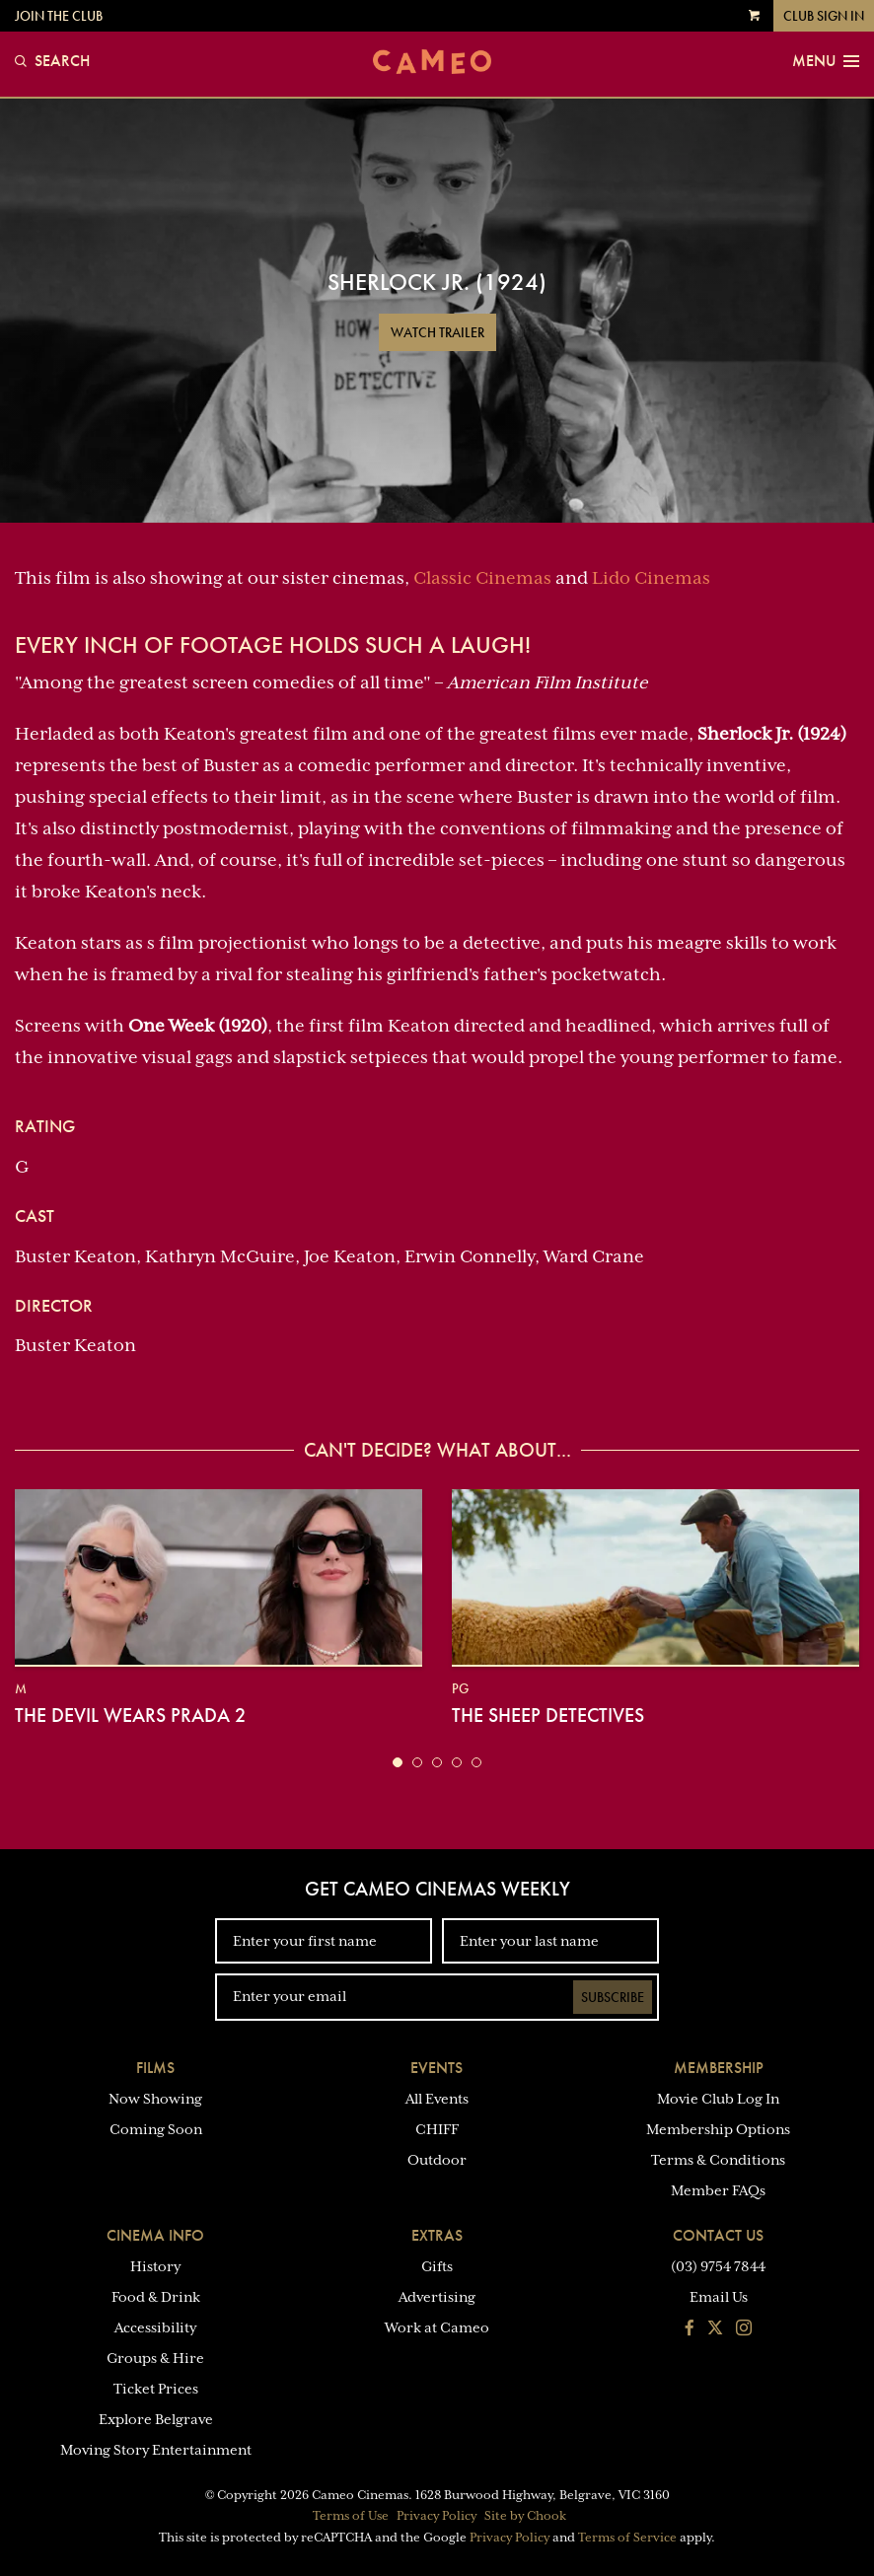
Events (436, 2067)
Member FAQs (718, 2190)
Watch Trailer (437, 332)
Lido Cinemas (651, 578)
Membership (719, 2067)
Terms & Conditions (718, 2160)
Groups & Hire (155, 2358)
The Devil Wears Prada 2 (130, 1715)
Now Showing (155, 2099)
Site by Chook (525, 2516)
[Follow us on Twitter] (715, 2329)
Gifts (437, 2266)
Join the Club (59, 16)
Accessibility (155, 2327)
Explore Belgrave (156, 2419)
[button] (397, 1762)
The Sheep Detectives (548, 1715)
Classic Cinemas (482, 578)
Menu (825, 61)
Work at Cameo (437, 2327)
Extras (437, 2235)
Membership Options (718, 2129)
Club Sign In (823, 16)
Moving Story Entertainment (156, 2450)
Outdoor (437, 2160)
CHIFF (437, 2129)
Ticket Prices (155, 2389)
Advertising (437, 2297)
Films (155, 2067)
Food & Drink (155, 2297)
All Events (437, 2099)
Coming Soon (155, 2129)
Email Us (719, 2297)
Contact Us (718, 2235)
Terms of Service (627, 2537)
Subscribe (612, 1997)
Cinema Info (155, 2235)
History (155, 2266)
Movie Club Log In (718, 2099)
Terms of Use (351, 2516)
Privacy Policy (436, 2516)
